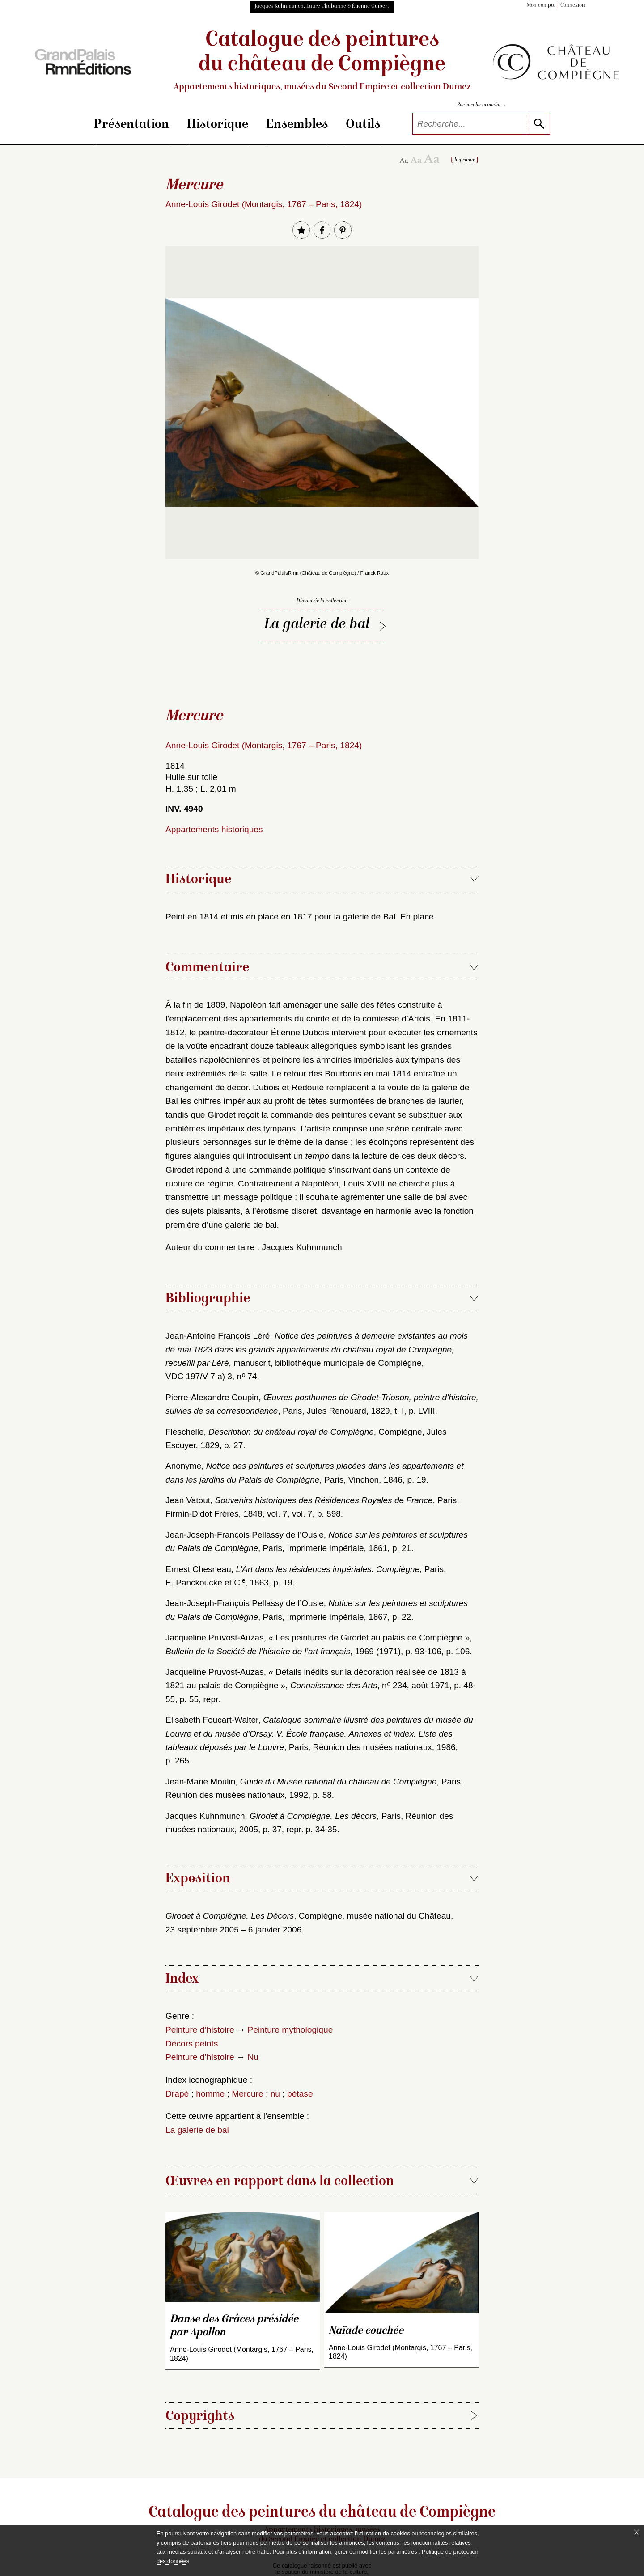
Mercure (247, 2093)
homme (210, 2093)
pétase (300, 2093)
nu (275, 2093)
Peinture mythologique (290, 2029)
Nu (252, 2057)
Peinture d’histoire (199, 2029)
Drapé (177, 2093)
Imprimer (464, 160)
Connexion (572, 5)
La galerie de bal (316, 625)
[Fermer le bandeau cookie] (636, 2532)
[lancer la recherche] (539, 123)
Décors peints (191, 2043)
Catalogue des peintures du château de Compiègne (322, 61)
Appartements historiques (214, 829)
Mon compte (541, 5)
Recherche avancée (481, 105)
